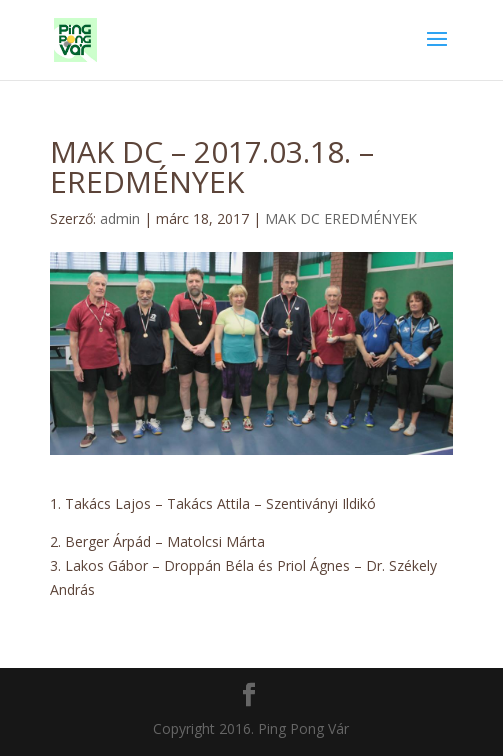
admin (120, 218)
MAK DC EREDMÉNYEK (341, 218)
